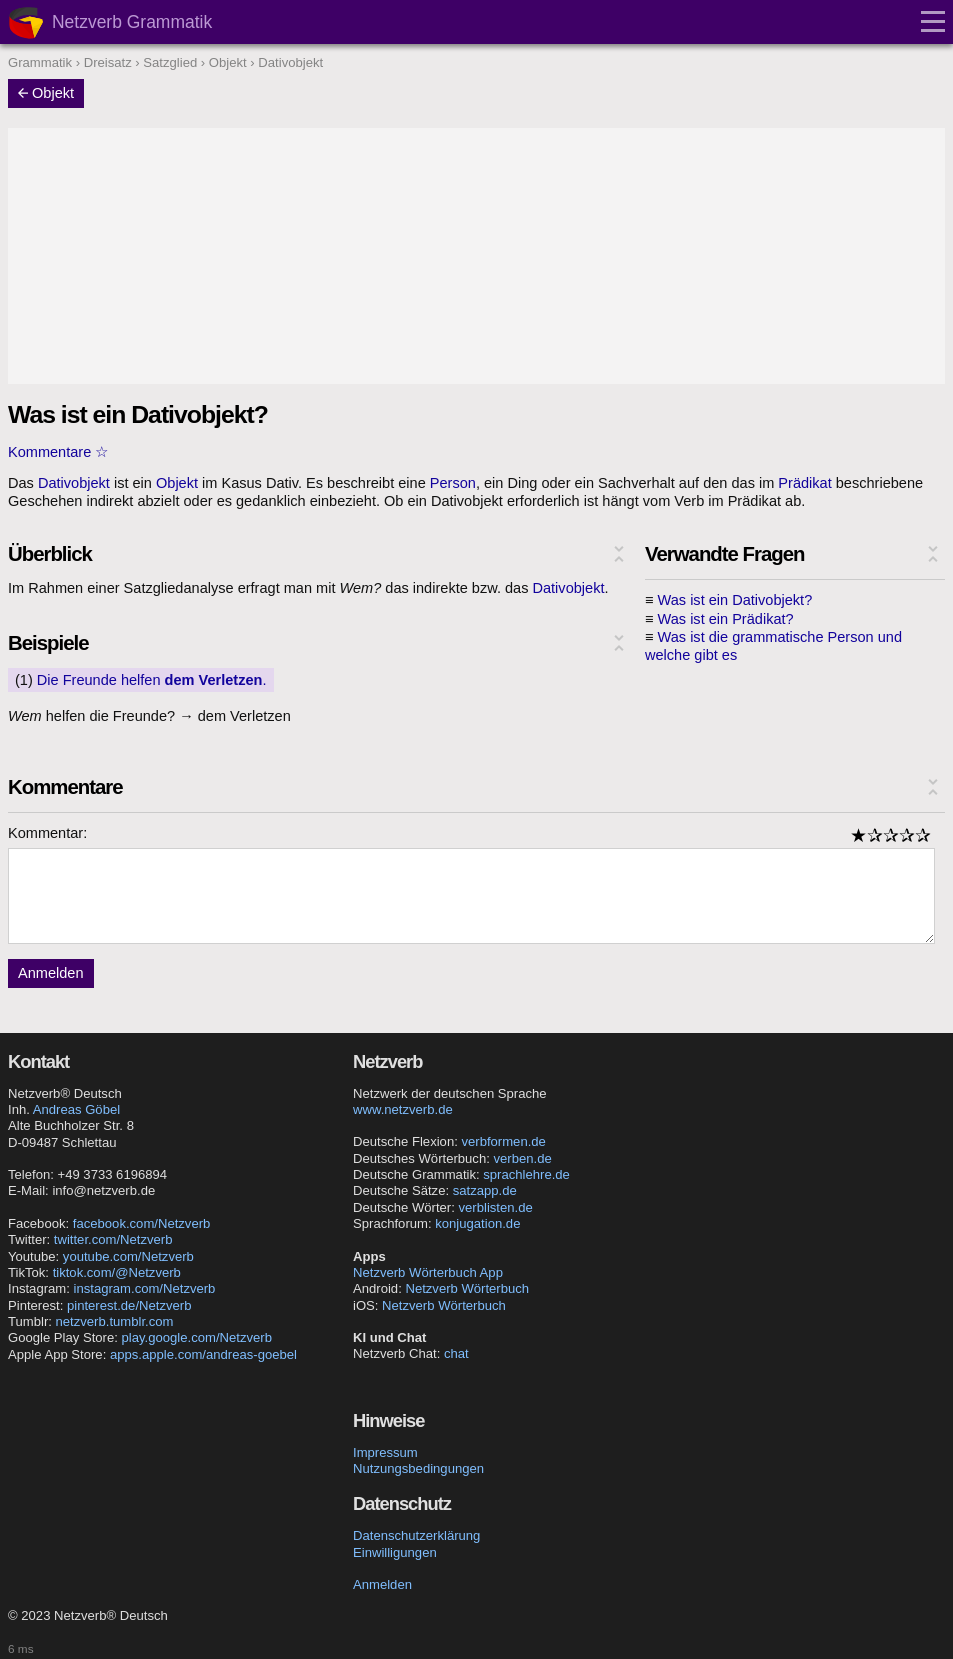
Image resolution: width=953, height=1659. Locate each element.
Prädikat (804, 483)
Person (453, 483)
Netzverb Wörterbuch (467, 1288)
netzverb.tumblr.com (115, 1321)
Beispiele (48, 643)
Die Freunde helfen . (152, 680)
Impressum (385, 1452)
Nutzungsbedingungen (418, 1468)
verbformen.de (503, 1141)
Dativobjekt (74, 483)
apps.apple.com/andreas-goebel (203, 1354)
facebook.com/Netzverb (142, 1223)
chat (456, 1353)
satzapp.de (485, 1190)
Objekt (46, 93)
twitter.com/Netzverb (113, 1239)
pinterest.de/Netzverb (129, 1305)
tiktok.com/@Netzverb (117, 1272)
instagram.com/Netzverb (145, 1288)
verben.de (522, 1158)
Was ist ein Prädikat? (726, 619)
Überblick (50, 554)
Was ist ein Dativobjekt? (735, 600)
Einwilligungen (395, 1552)
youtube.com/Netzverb (128, 1256)
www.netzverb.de (403, 1109)
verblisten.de (496, 1207)
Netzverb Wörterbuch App (428, 1272)
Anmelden (51, 973)
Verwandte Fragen (725, 554)
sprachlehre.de (526, 1174)
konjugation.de (477, 1223)
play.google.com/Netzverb (197, 1337)
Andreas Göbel (76, 1109)
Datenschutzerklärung (416, 1535)
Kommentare (49, 452)
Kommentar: (47, 833)
